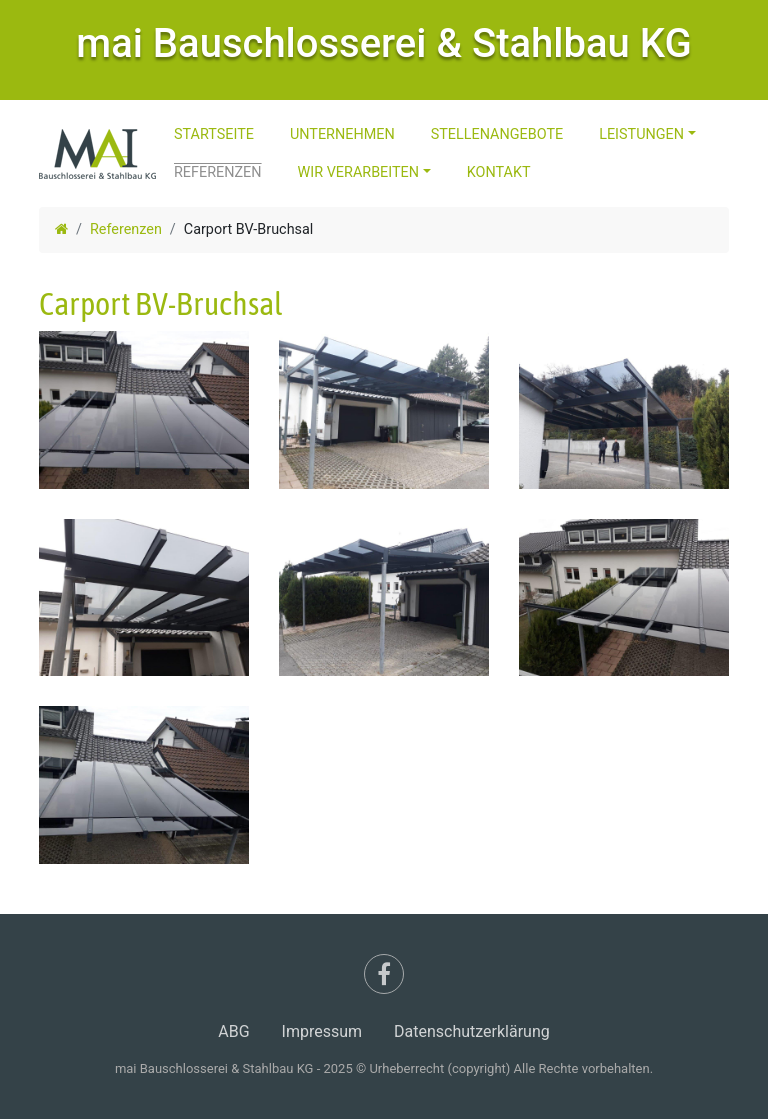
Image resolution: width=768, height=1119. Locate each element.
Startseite (214, 134)
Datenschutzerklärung (472, 1031)
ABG (233, 1031)
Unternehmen (342, 134)
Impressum (322, 1031)
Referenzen (218, 172)
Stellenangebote (497, 134)
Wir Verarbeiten (358, 172)
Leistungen (641, 134)
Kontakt (499, 172)
